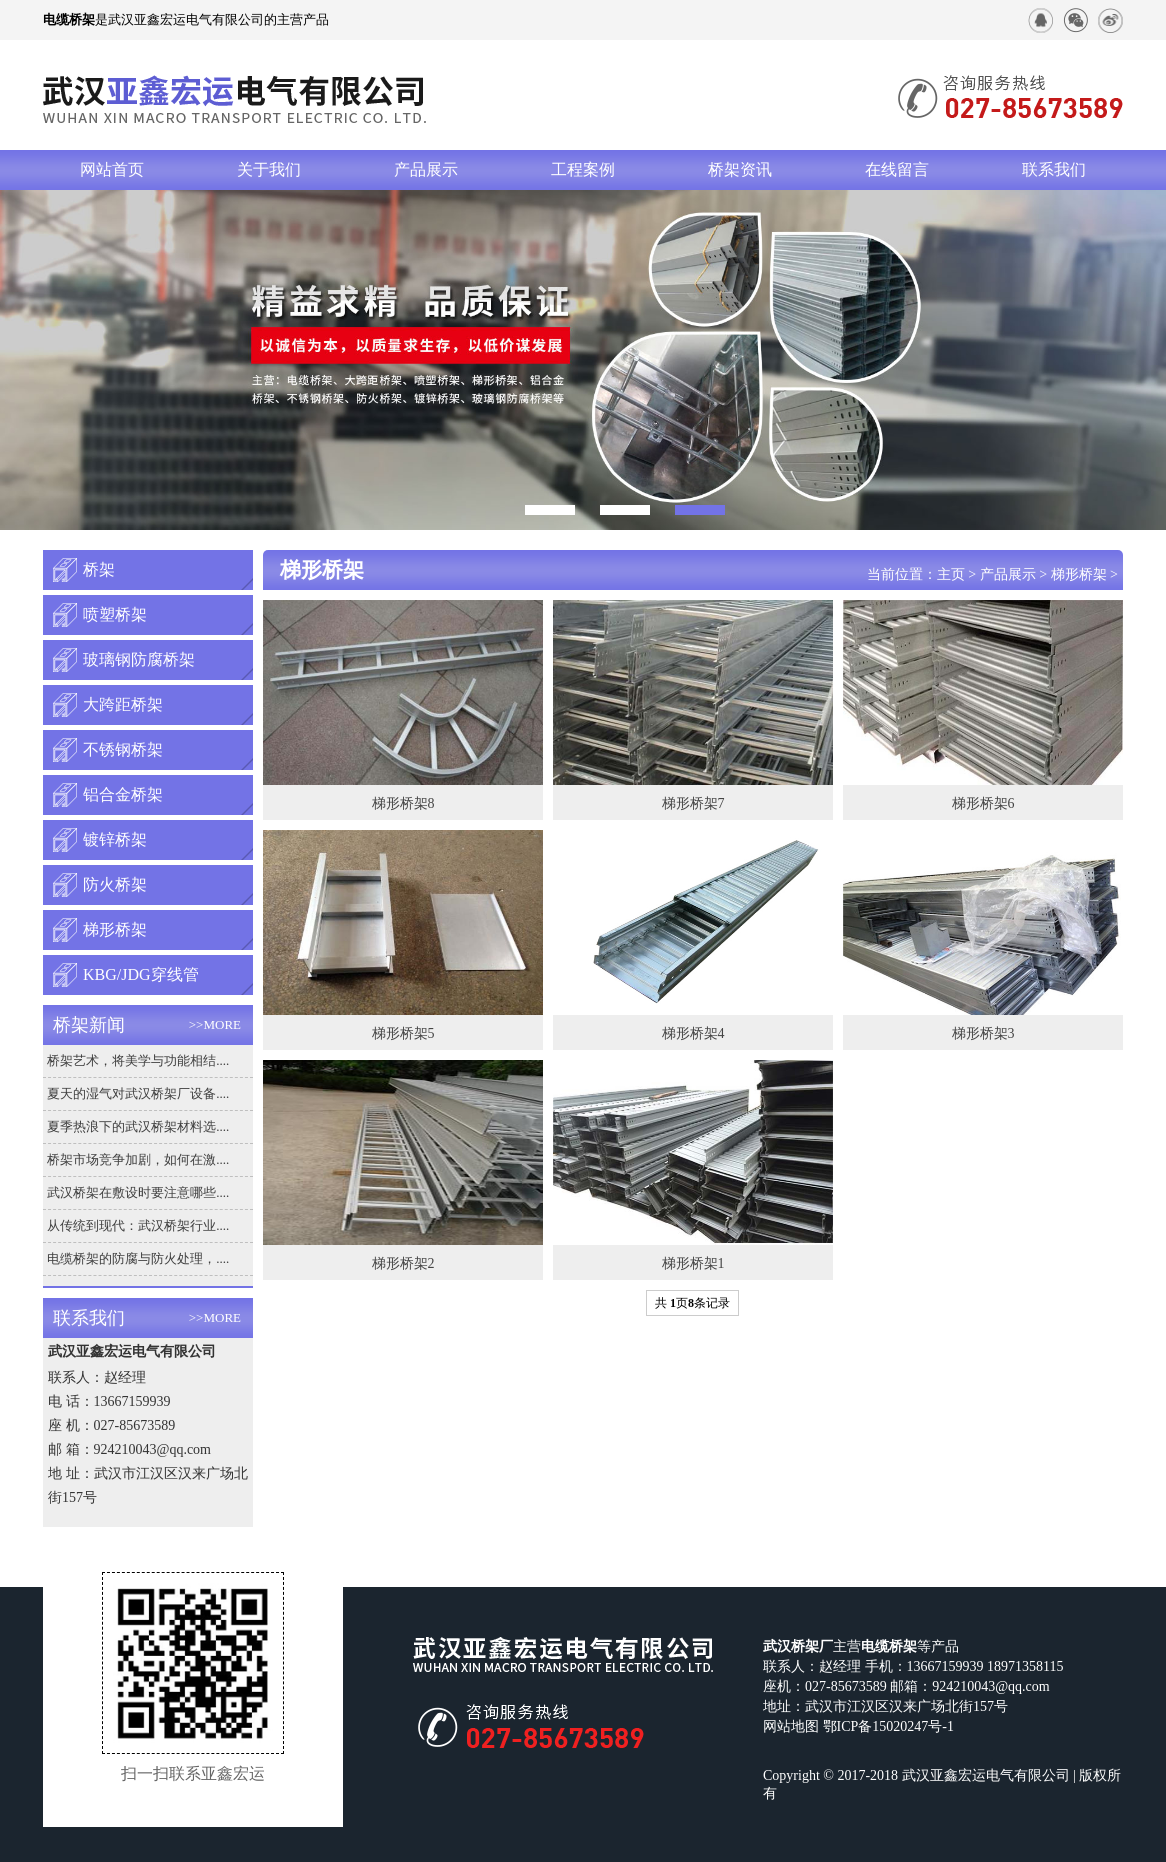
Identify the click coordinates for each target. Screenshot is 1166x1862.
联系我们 (1054, 169)
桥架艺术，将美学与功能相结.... (138, 1060)
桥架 (99, 569)
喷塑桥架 (115, 614)
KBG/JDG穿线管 (141, 974)
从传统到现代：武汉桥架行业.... (138, 1225)
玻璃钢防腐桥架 (139, 659)
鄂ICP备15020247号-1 (888, 1726)
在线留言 (897, 169)
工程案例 (583, 169)
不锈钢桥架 (123, 749)
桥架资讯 (740, 169)
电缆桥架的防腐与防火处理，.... (138, 1258)
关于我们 (269, 169)
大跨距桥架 (123, 704)
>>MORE (215, 1024)
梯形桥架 (115, 929)
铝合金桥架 (123, 794)
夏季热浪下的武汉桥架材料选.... (138, 1126)
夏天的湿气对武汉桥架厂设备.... (138, 1093)
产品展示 (426, 169)
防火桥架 (115, 884)
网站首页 (112, 169)
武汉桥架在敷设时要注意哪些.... (138, 1192)
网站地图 (791, 1726)
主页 (951, 574)
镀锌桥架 (115, 839)
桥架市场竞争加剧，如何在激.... (138, 1159)
